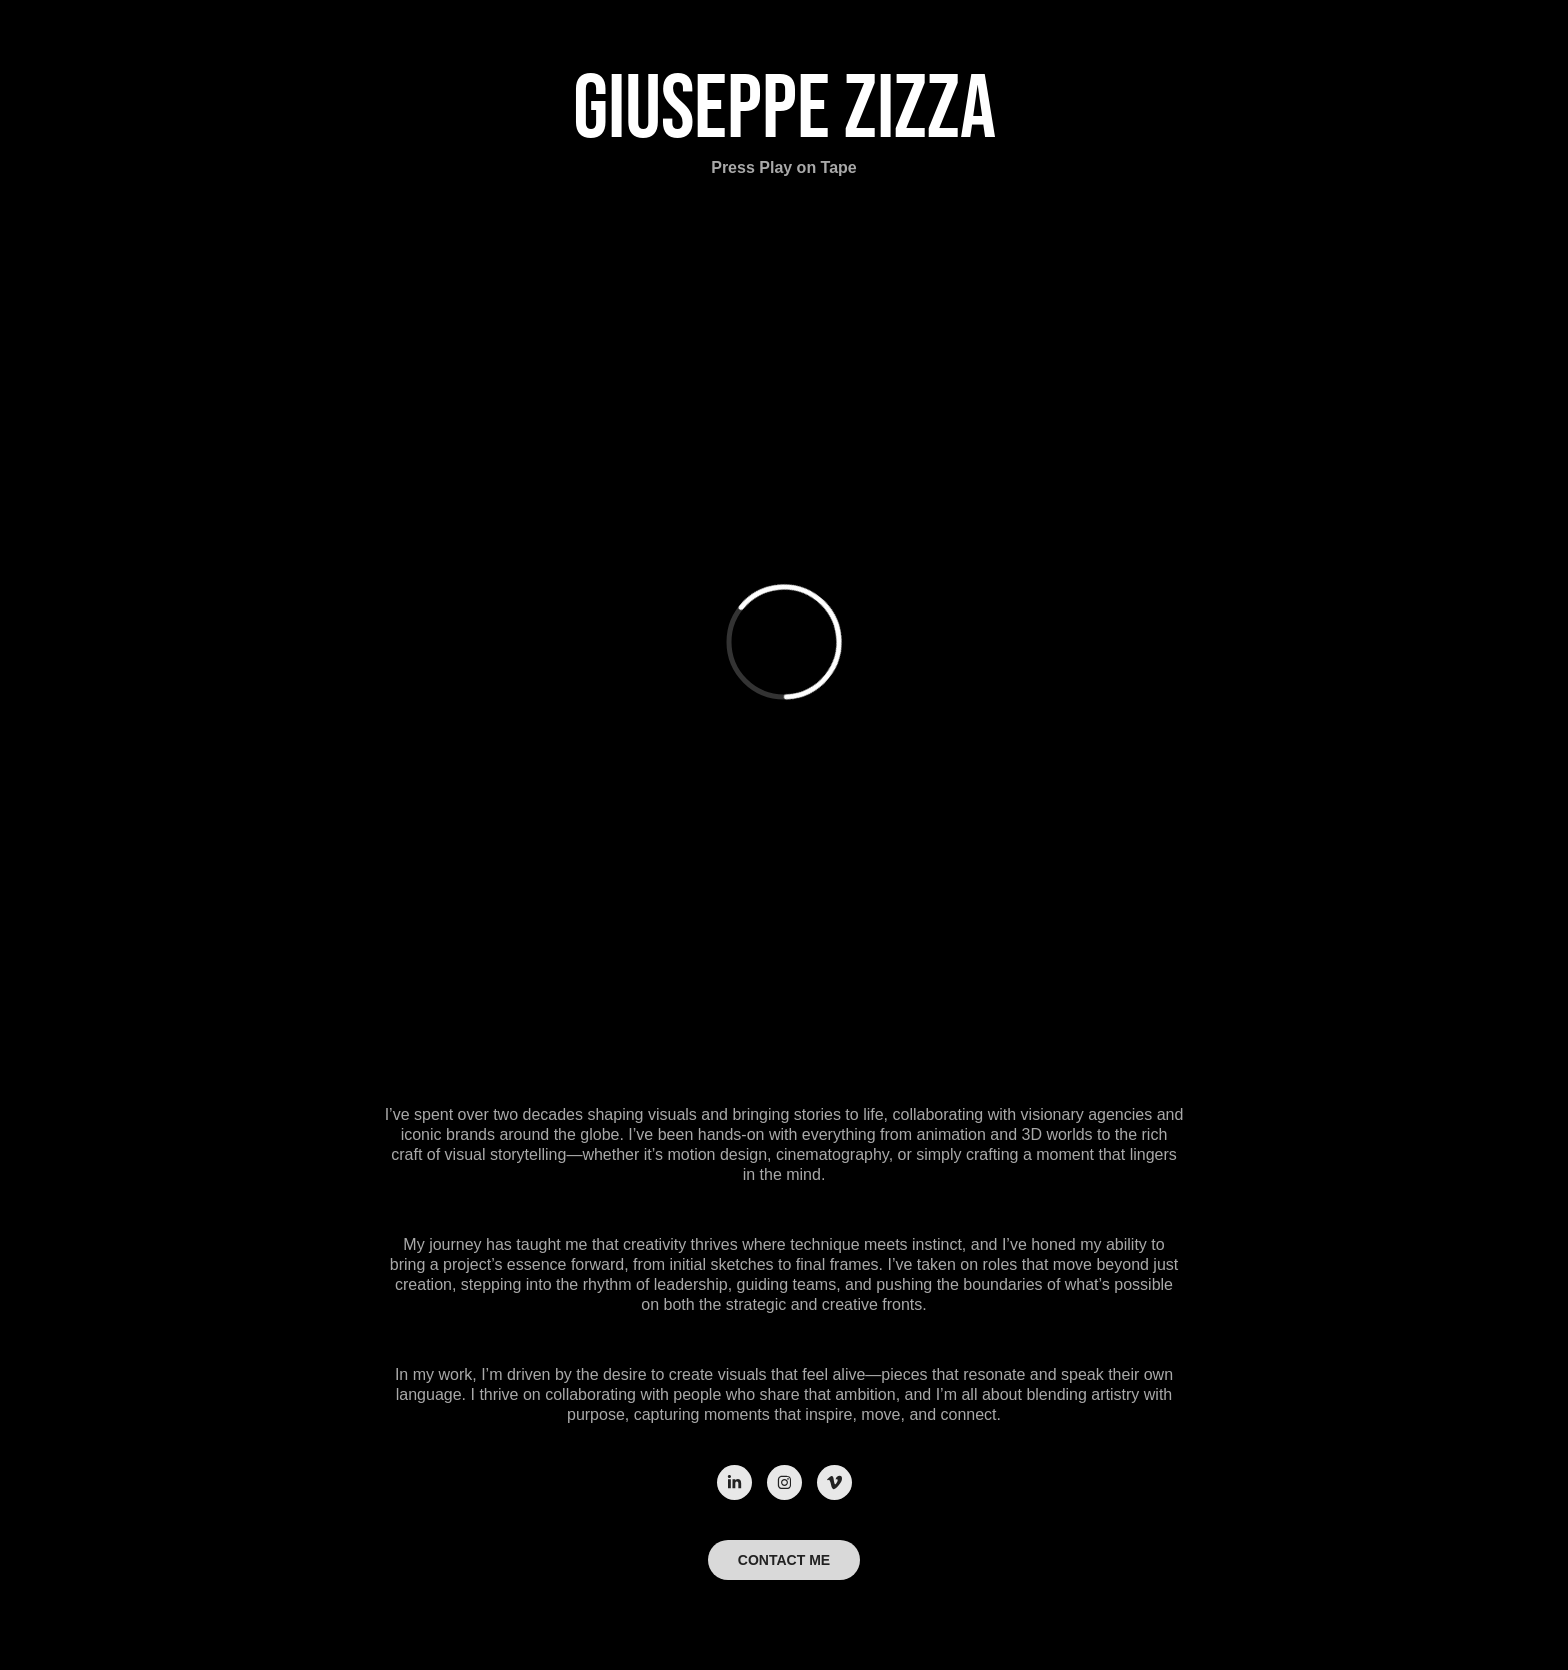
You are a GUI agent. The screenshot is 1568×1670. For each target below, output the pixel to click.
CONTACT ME (784, 1560)
